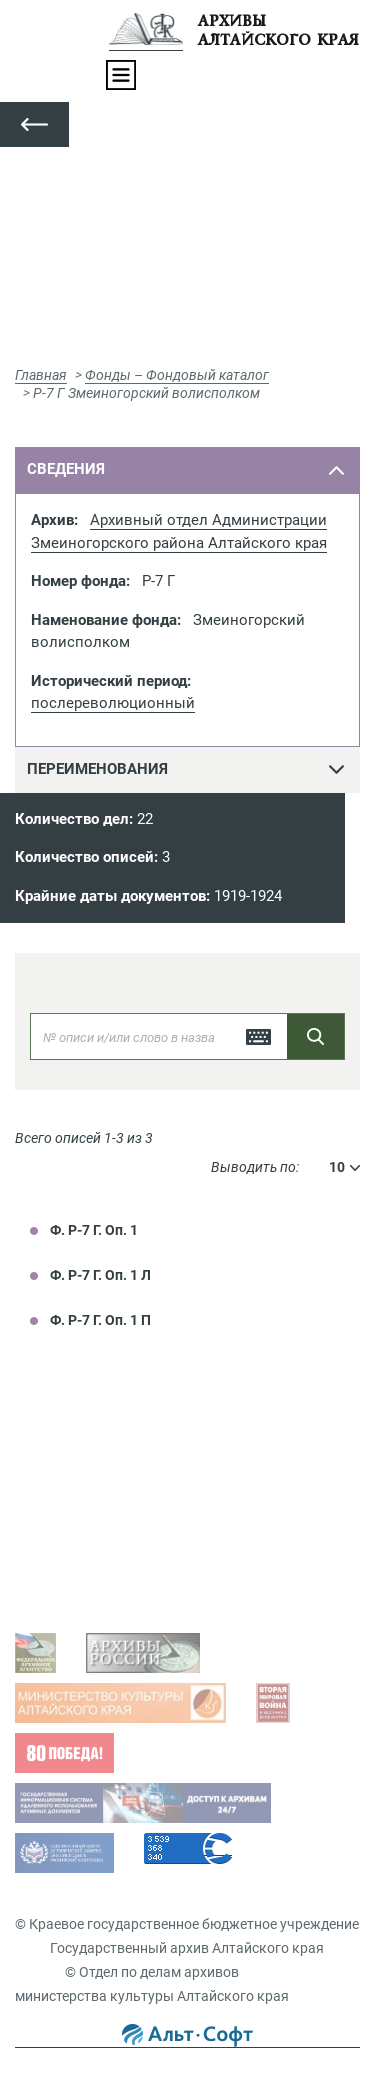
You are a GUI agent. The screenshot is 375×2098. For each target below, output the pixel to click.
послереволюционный (113, 703)
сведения (66, 469)
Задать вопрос (83, 1469)
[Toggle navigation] (121, 75)
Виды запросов (85, 1582)
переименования (97, 769)
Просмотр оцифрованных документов (160, 1500)
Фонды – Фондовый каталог (177, 375)
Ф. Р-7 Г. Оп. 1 (94, 1230)
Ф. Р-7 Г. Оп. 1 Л (100, 1275)
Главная (41, 375)
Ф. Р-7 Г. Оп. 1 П (100, 1320)
